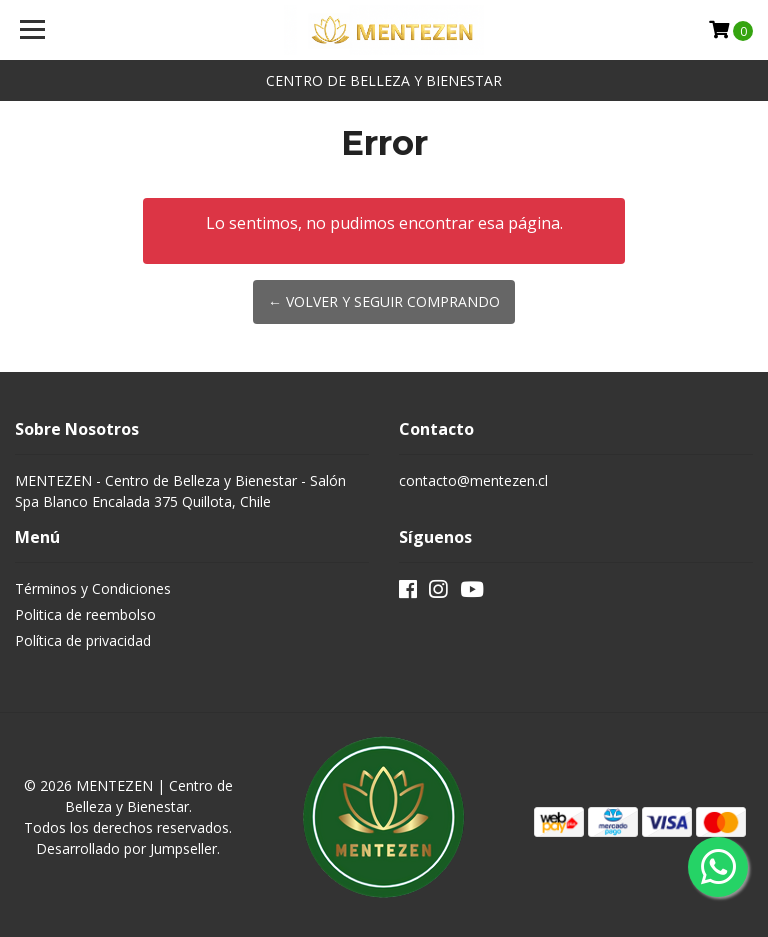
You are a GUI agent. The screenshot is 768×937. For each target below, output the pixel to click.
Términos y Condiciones (93, 588)
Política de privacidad (83, 640)
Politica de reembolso (85, 614)
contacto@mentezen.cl (473, 480)
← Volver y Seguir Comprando (384, 301)
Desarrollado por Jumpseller (126, 848)
